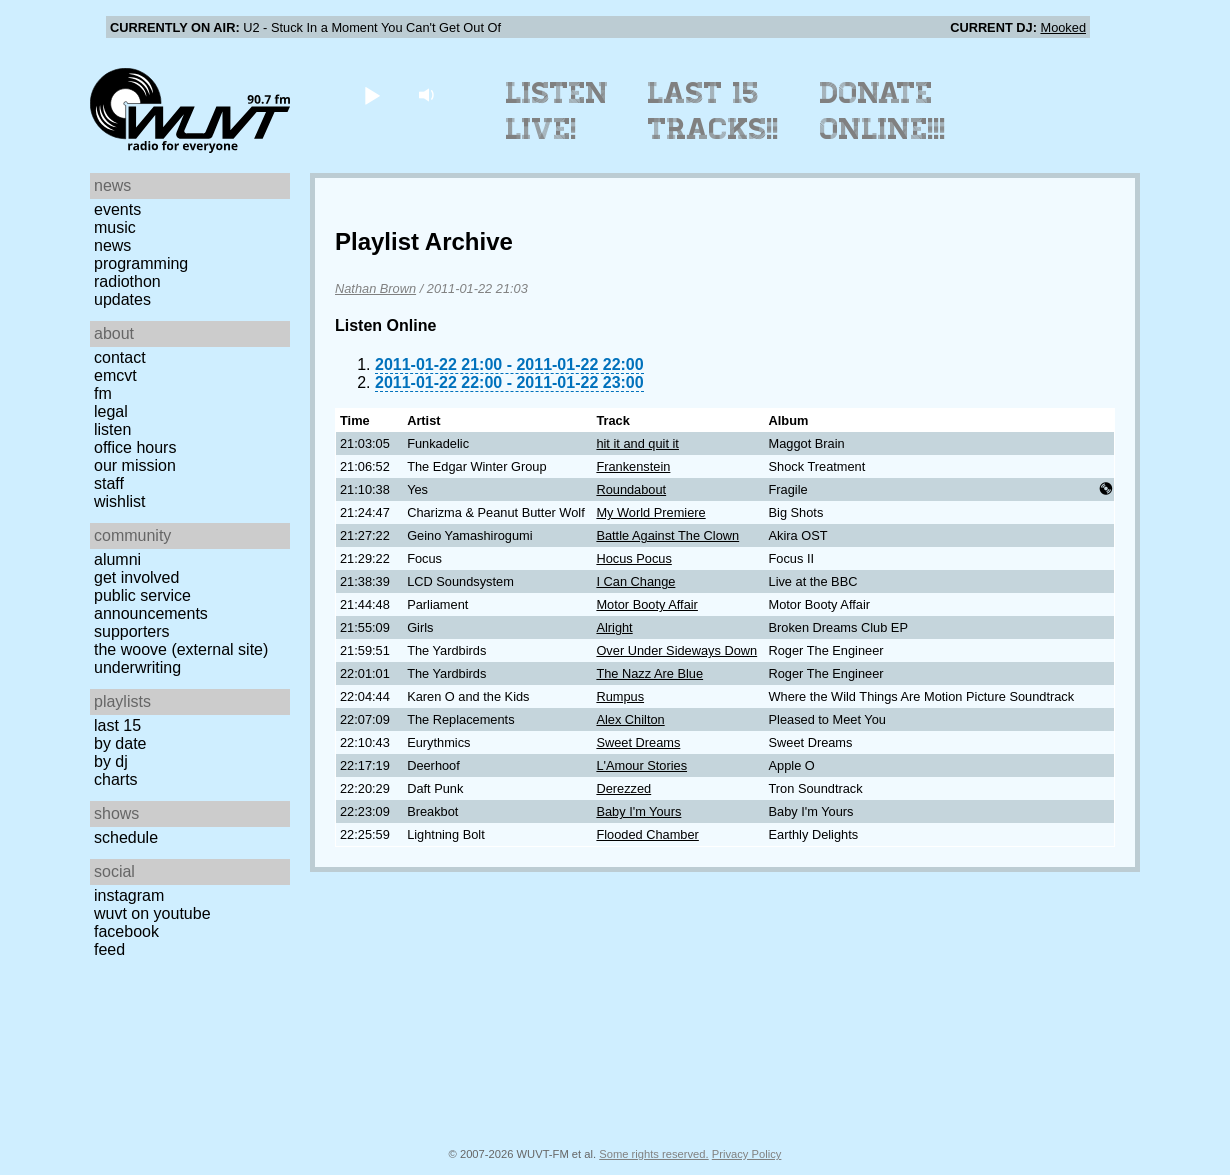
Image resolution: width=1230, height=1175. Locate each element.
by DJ (111, 761)
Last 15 (117, 725)
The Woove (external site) (181, 649)
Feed (109, 949)
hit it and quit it (637, 443)
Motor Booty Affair (646, 604)
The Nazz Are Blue (649, 673)
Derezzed (623, 788)
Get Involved (136, 577)
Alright (614, 627)
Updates (122, 299)
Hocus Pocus (633, 558)
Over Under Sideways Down (676, 650)
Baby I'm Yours (638, 811)
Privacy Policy (747, 1154)
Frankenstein (633, 466)
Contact (120, 357)
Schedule (126, 837)
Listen (112, 429)
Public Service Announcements (151, 604)
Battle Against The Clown (667, 535)
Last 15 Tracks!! (713, 111)
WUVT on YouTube (152, 913)
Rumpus (620, 696)
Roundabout (631, 489)
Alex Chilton (630, 719)
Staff (109, 483)
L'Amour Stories (641, 765)
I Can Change (635, 581)
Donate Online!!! (883, 111)
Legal (111, 411)
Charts (116, 779)
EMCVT (115, 375)
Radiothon (127, 281)
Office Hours (135, 447)
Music (115, 227)
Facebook (126, 931)
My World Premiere (650, 512)
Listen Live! (557, 111)
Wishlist (120, 501)
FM (103, 393)
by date (120, 743)
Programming (141, 263)
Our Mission (135, 465)
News (112, 245)
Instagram (129, 895)
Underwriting (137, 667)
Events (117, 209)
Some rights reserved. (653, 1154)
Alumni (117, 559)
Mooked (1063, 27)
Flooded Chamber (647, 834)
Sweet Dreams (638, 742)
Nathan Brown (375, 288)
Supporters (132, 631)
